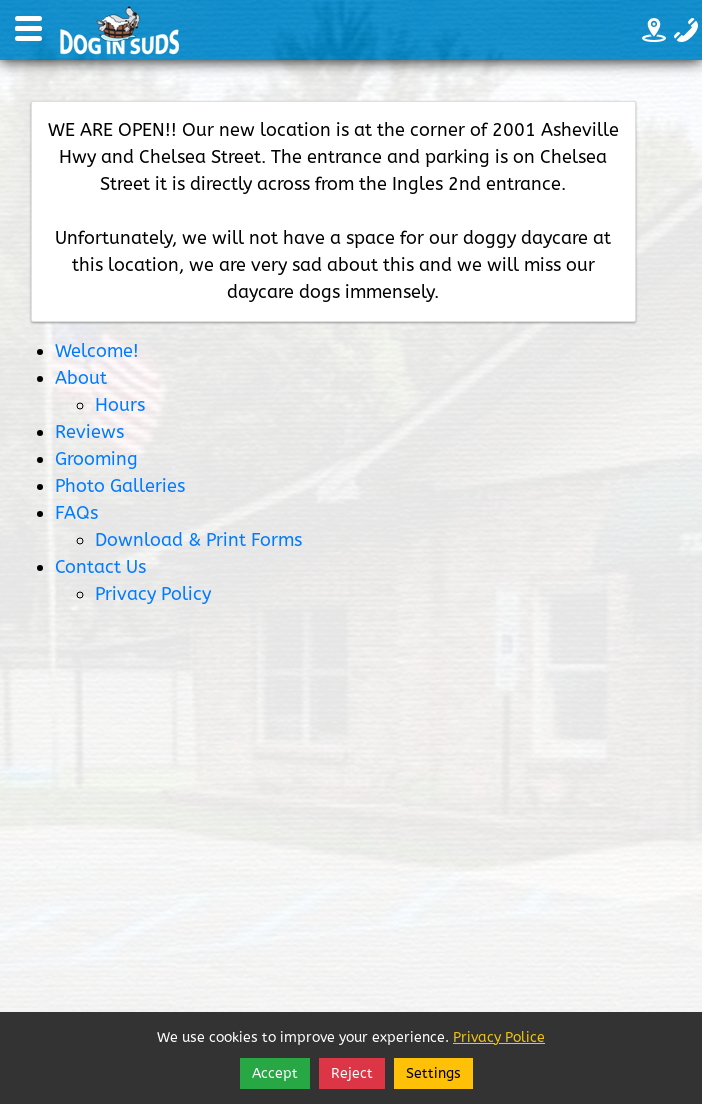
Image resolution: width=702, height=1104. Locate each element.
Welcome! (97, 351)
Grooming (96, 459)
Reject (352, 1073)
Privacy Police (499, 1037)
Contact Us (100, 567)
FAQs (76, 513)
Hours (120, 405)
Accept (275, 1073)
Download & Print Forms (198, 540)
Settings (433, 1073)
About (81, 378)
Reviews (89, 432)
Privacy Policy (153, 594)
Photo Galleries (120, 486)
